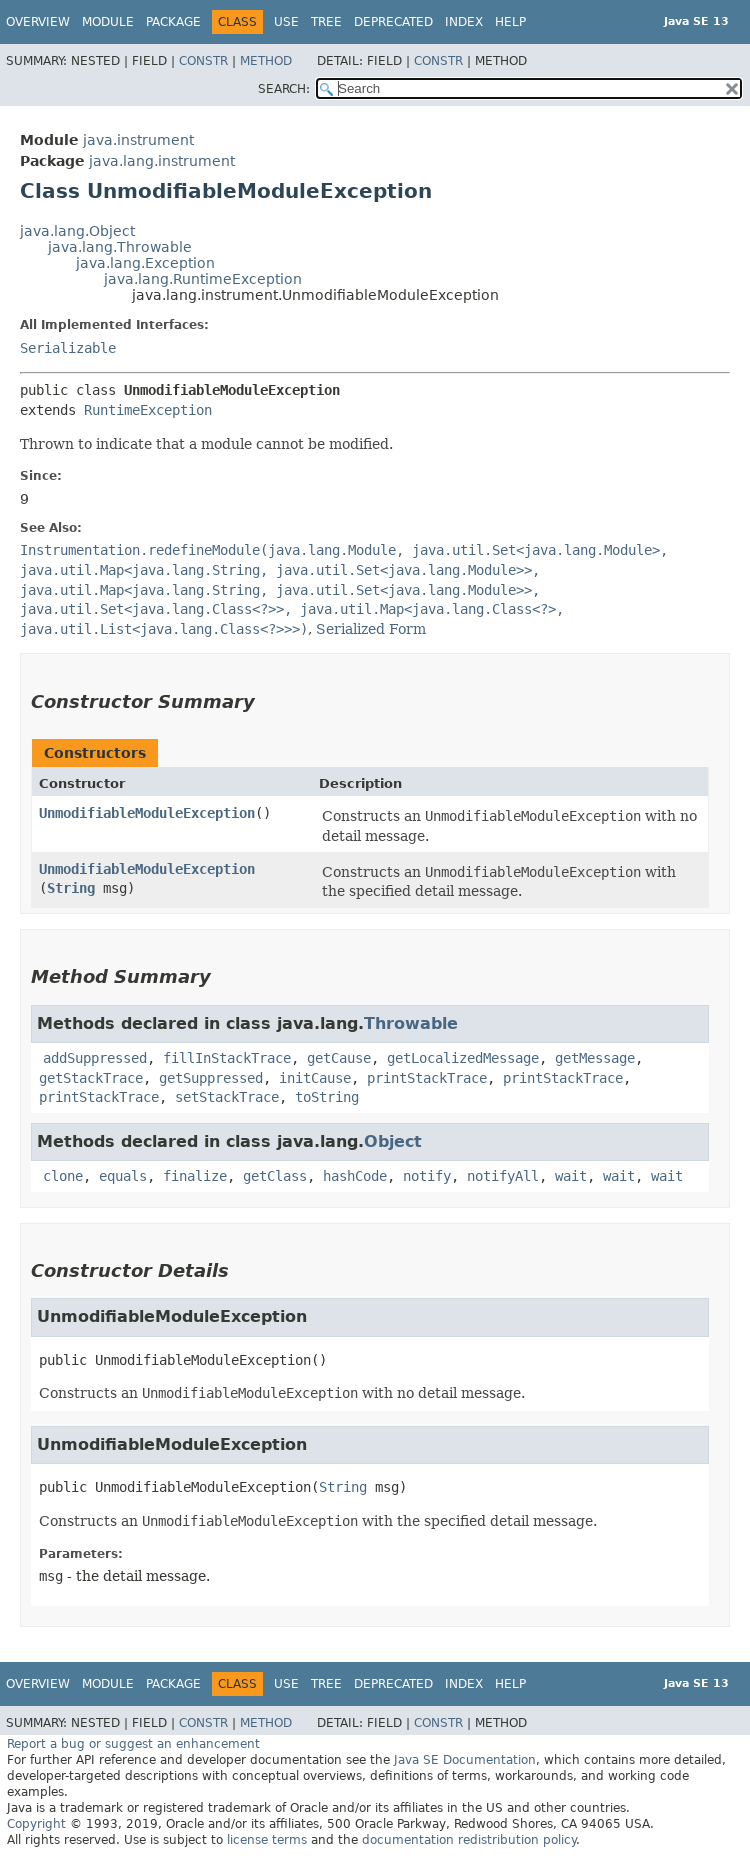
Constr (203, 61)
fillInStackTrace (227, 1058)
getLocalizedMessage (463, 1058)
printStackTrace (427, 1078)
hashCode (355, 1176)
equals (123, 1176)
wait (571, 1176)
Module (108, 22)
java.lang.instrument (162, 161)
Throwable (411, 1023)
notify (427, 1176)
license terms (267, 1840)
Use (286, 22)
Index (464, 22)
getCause (339, 1058)
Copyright (36, 1824)
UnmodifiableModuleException (147, 813)
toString (327, 1097)
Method (266, 61)
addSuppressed (95, 1058)
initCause (315, 1078)
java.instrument (138, 140)
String (71, 888)
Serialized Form (371, 629)
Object (393, 1141)
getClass (275, 1176)
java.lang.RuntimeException (203, 279)
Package (173, 22)
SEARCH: (284, 89)
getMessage (595, 1058)
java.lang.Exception (145, 263)
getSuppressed (211, 1078)
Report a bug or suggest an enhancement (133, 1744)
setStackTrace (227, 1097)
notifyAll (503, 1176)
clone (63, 1176)
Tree (326, 22)
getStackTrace (91, 1078)
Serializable (68, 348)
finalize (195, 1176)
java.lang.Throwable (120, 247)
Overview (38, 22)
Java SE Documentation (465, 1760)
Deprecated (393, 22)
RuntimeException (148, 410)
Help (510, 22)
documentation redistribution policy (469, 1840)
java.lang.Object (77, 231)
